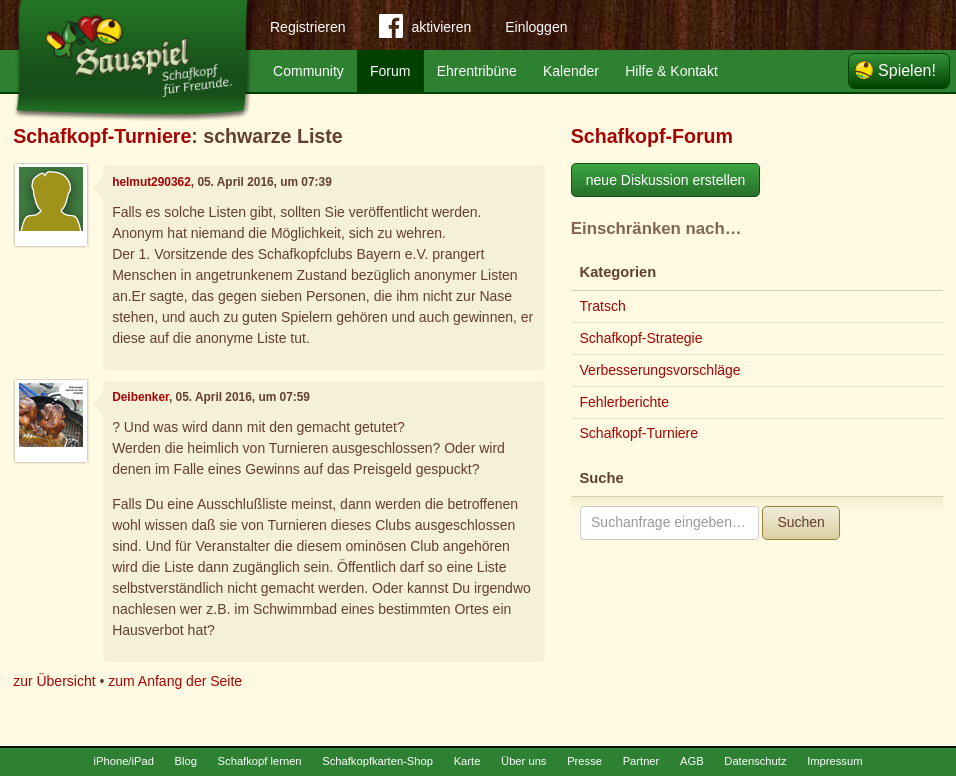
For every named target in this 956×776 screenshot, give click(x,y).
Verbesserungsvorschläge (660, 370)
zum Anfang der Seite (175, 681)
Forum (390, 71)
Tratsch (603, 306)
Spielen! (907, 70)
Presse (584, 761)
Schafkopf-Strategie (641, 338)
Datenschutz (755, 761)
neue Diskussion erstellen (666, 180)
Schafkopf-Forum (652, 136)
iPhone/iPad (124, 761)
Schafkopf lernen (260, 761)
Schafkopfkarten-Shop (377, 761)
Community (308, 71)
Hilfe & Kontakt (671, 71)
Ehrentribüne (477, 71)
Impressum (834, 761)
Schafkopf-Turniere (102, 136)
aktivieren (425, 30)
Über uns (523, 761)
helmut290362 (151, 182)
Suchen (800, 522)
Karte (467, 761)
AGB (692, 761)
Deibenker (140, 397)
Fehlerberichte (625, 402)
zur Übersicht (54, 681)
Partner (641, 761)
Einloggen (536, 27)
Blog (186, 761)
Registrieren (307, 27)
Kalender (571, 71)
